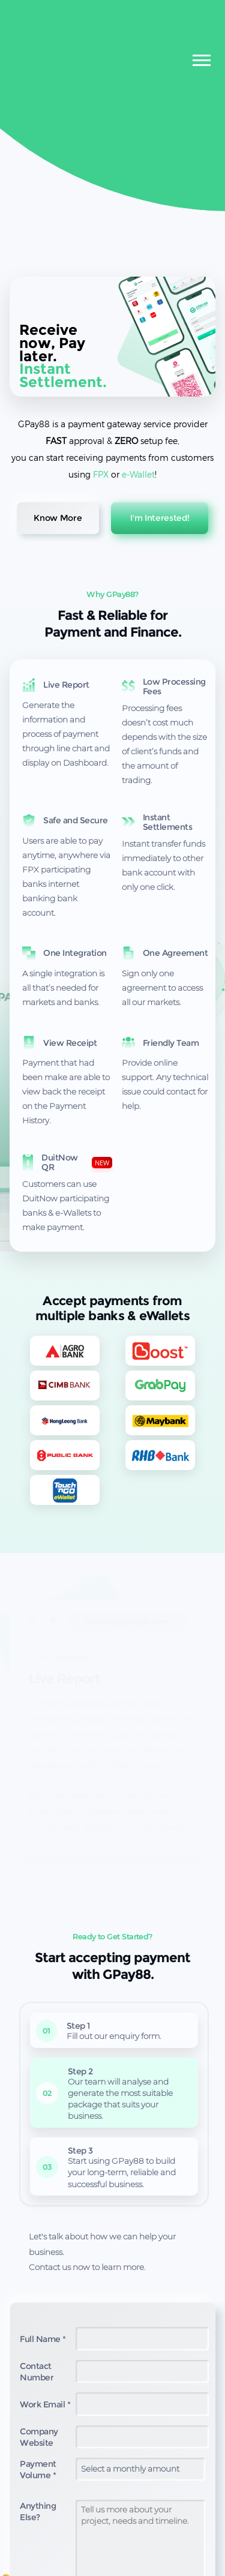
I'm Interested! (159, 518)
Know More (58, 518)
